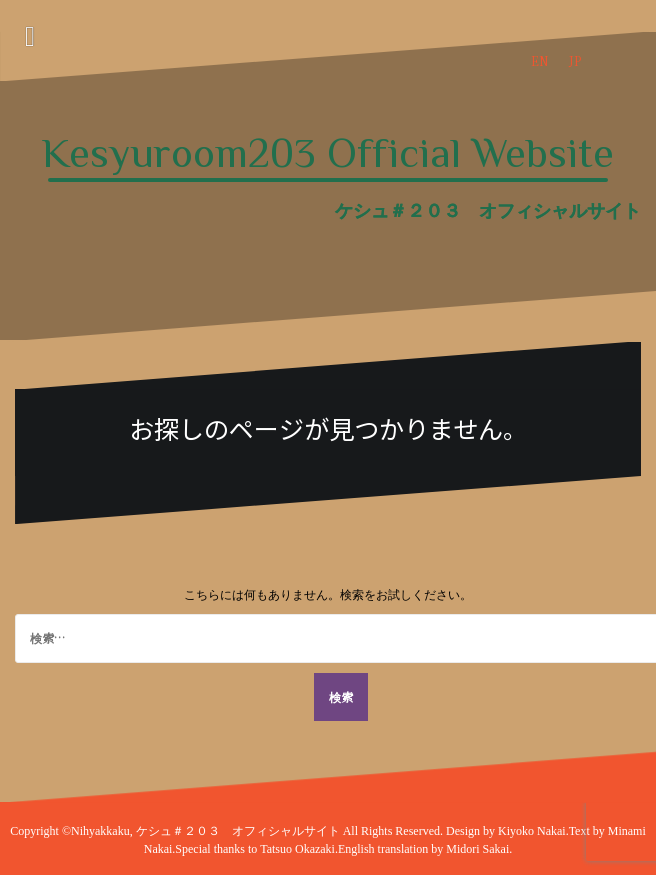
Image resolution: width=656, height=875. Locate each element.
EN (540, 60)
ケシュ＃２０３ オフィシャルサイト (239, 831)
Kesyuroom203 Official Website (328, 152)
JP (575, 60)
